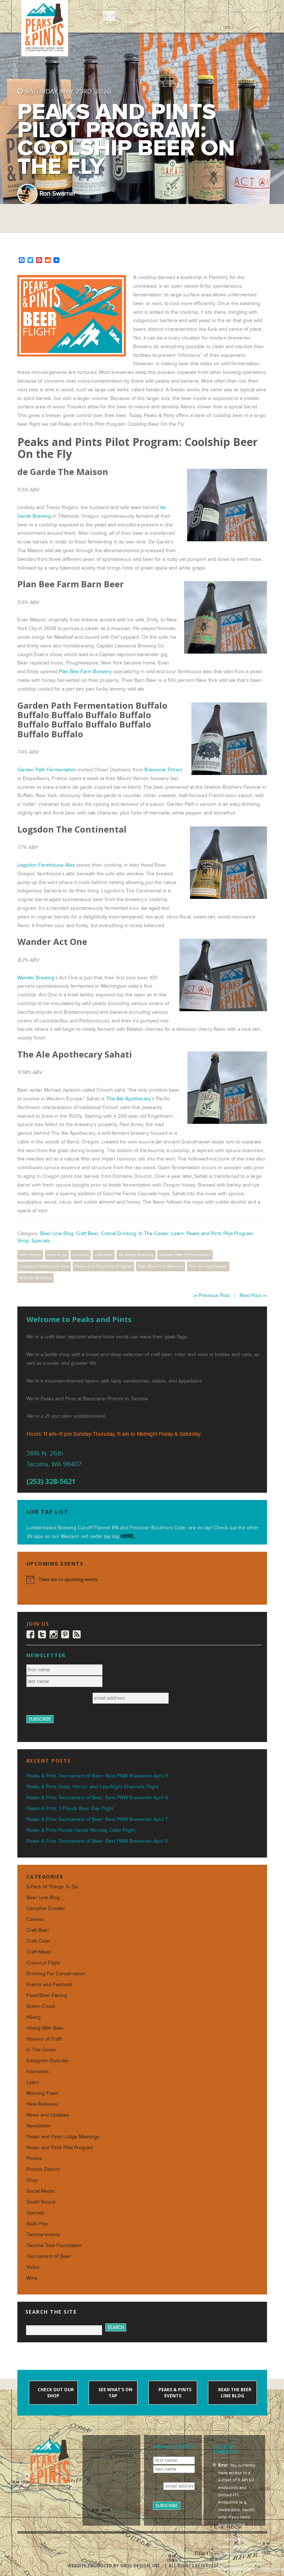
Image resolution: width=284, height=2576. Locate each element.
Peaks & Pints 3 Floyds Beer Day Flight (70, 1808)
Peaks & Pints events (174, 2393)
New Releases (42, 2104)
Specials (40, 1241)
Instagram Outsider (47, 2061)
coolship (80, 1254)
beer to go (57, 1254)
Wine (32, 2278)
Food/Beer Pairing (46, 1995)
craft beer (103, 1254)
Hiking (33, 2017)
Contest (35, 1919)
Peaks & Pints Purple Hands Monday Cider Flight (80, 1830)
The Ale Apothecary (128, 1099)
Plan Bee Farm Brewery (85, 671)
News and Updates (47, 2115)
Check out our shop (55, 2393)
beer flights (30, 1254)
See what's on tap (114, 2393)
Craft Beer (87, 1233)
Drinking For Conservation (55, 1974)
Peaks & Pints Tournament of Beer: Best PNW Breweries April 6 (97, 1841)
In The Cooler (154, 1233)
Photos (34, 2158)
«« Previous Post (211, 1295)
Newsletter (38, 2126)
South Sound (40, 2202)
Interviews (37, 2071)
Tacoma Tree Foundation (54, 2245)
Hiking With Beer (45, 2028)
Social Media (40, 2191)
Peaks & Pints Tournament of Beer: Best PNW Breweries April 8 (97, 1798)
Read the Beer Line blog (234, 2393)
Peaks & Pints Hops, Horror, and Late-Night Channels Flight (92, 1787)
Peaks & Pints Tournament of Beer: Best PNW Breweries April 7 (97, 1819)
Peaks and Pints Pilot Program (219, 1233)
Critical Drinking (118, 1233)
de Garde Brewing (136, 1254)
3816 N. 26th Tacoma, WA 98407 (53, 1459)
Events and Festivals (49, 1984)
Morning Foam (42, 2093)
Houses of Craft (44, 2039)
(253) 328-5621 (51, 1481)
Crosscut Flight (43, 1963)
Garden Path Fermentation (46, 770)
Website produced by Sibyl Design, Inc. (114, 2566)
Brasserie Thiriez (163, 770)
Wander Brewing (35, 978)
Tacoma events (43, 2234)
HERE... (128, 1536)
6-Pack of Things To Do (52, 1887)
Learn (177, 1233)
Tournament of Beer (48, 2256)
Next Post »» (253, 1295)
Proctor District (43, 2169)
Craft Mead (38, 1952)
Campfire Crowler (45, 1908)
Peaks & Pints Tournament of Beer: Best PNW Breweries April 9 (97, 1776)
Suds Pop (37, 2224)
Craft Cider (38, 1941)
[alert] (142, 1579)
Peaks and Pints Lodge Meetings (62, 2137)
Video (32, 2267)
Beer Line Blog (56, 1233)
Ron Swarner (57, 193)
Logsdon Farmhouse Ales (46, 865)
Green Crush (40, 2006)
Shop (23, 1241)
